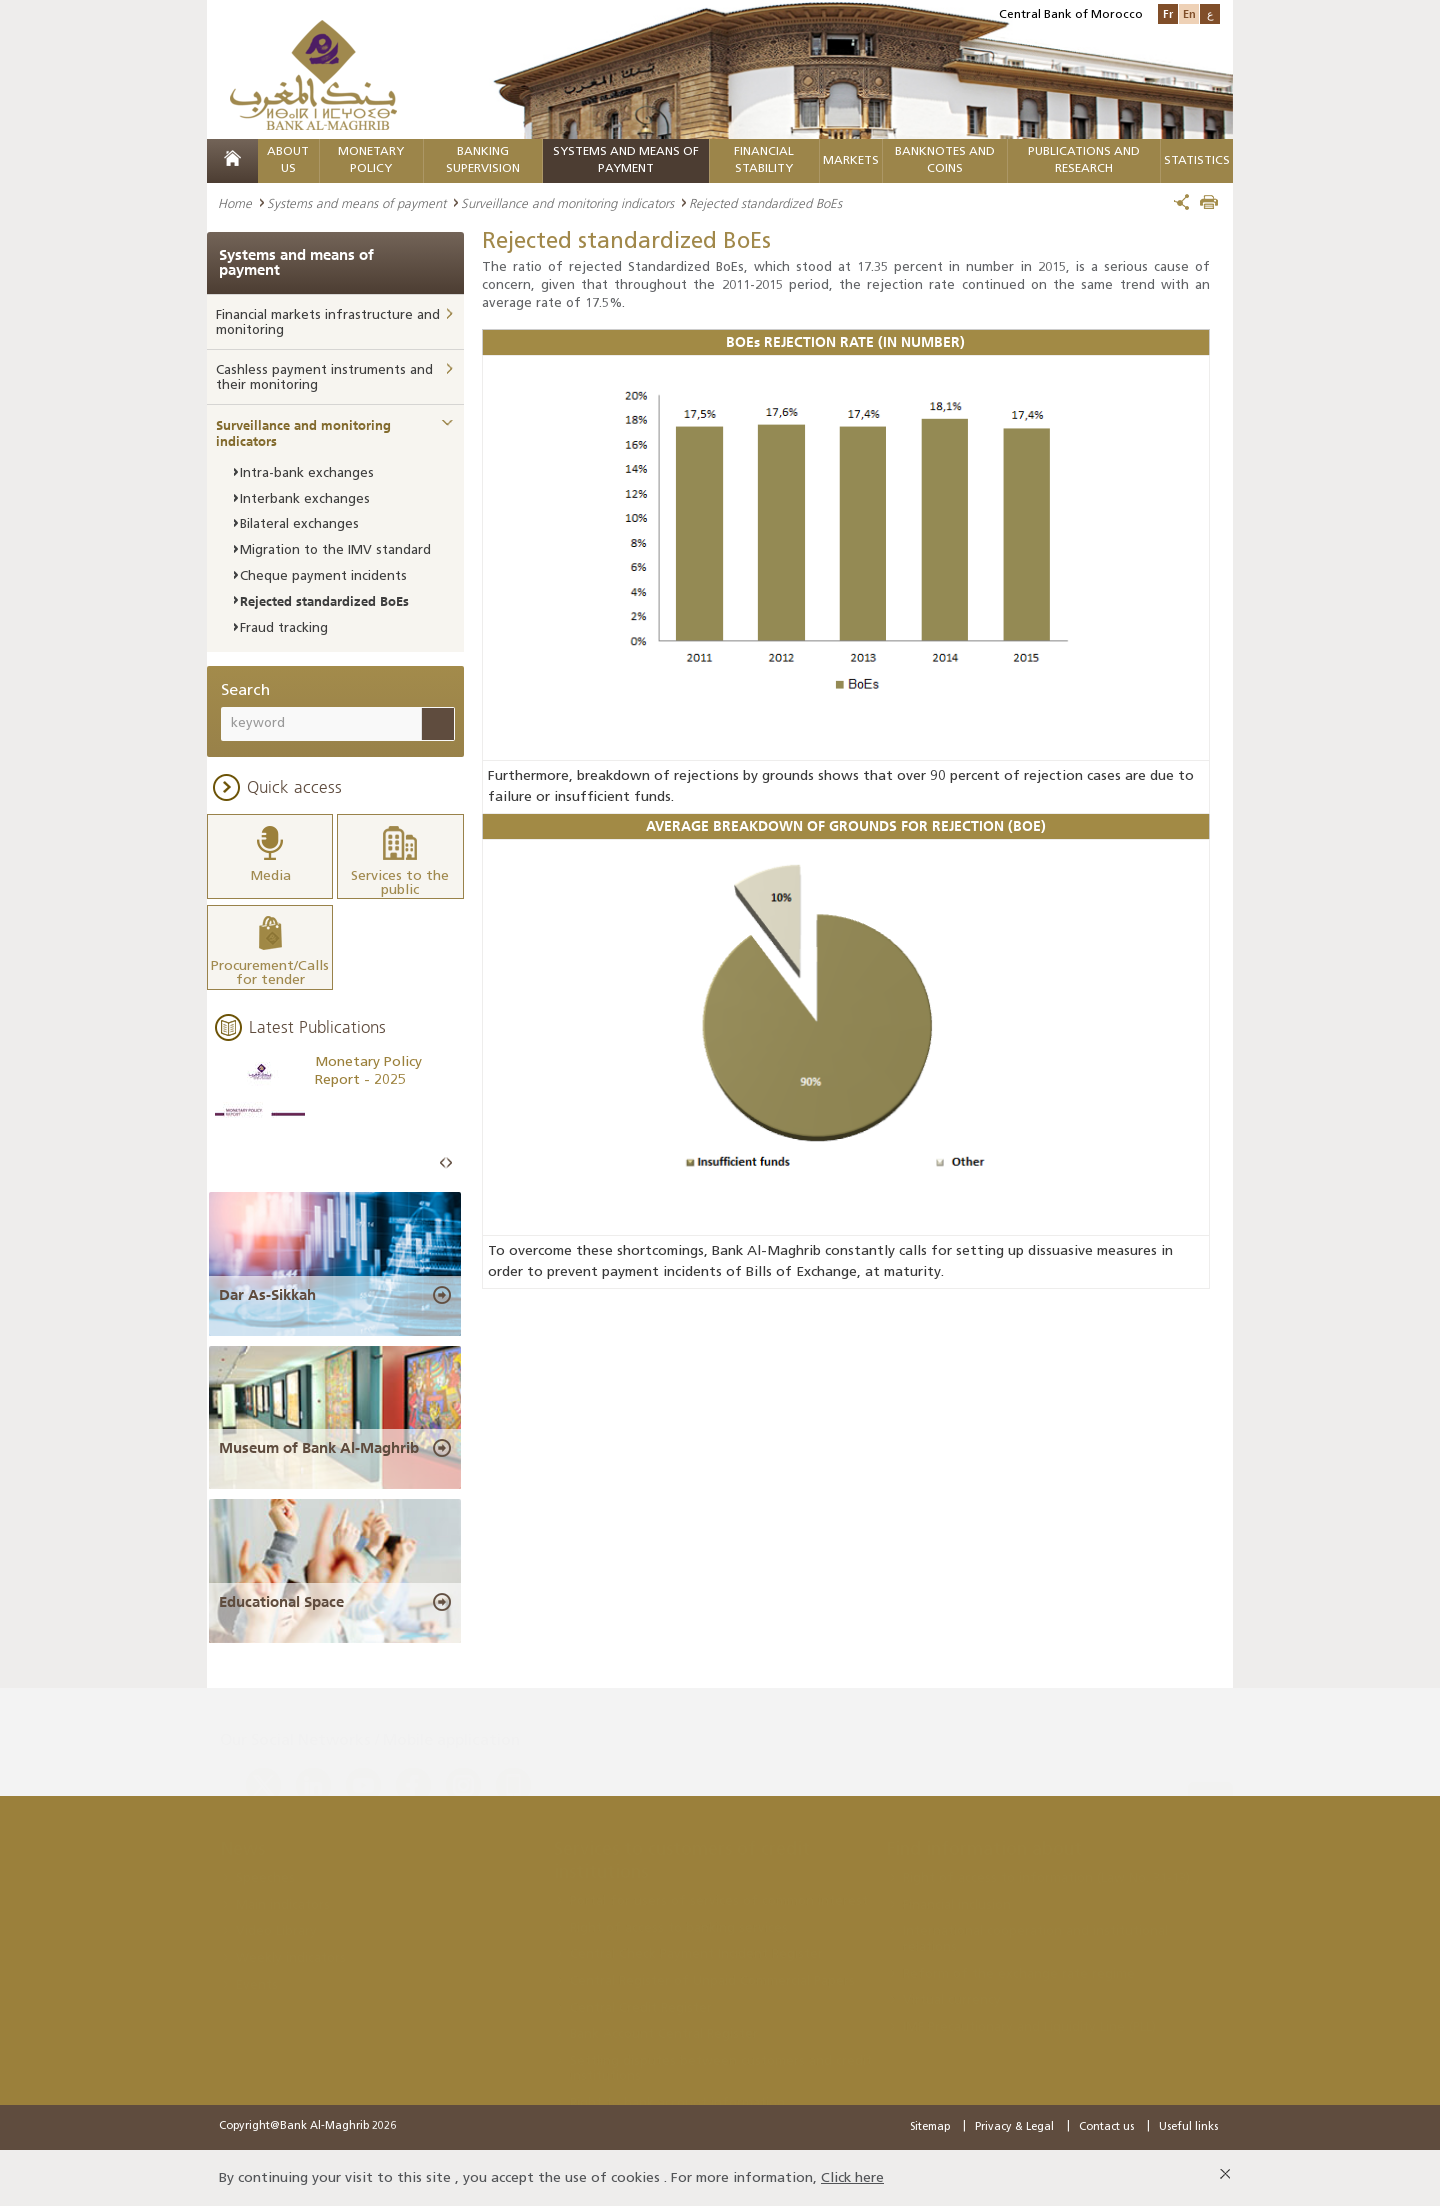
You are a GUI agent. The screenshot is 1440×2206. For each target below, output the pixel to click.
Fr (1168, 13)
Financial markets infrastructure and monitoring (328, 323)
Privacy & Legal (1014, 2125)
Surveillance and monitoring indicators (567, 203)
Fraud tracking (284, 628)
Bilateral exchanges (299, 524)
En (1189, 13)
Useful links (1188, 2125)
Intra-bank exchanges (307, 473)
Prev (443, 1161)
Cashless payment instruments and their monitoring (324, 378)
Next (449, 1161)
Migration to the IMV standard (335, 550)
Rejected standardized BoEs (324, 601)
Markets (851, 161)
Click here (852, 2176)
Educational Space (281, 1601)
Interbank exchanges (305, 499)
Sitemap (930, 2125)
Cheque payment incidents (323, 576)
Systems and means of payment (356, 203)
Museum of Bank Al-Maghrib (319, 1447)
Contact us (1106, 2125)
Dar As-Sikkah (267, 1293)
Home (235, 203)
